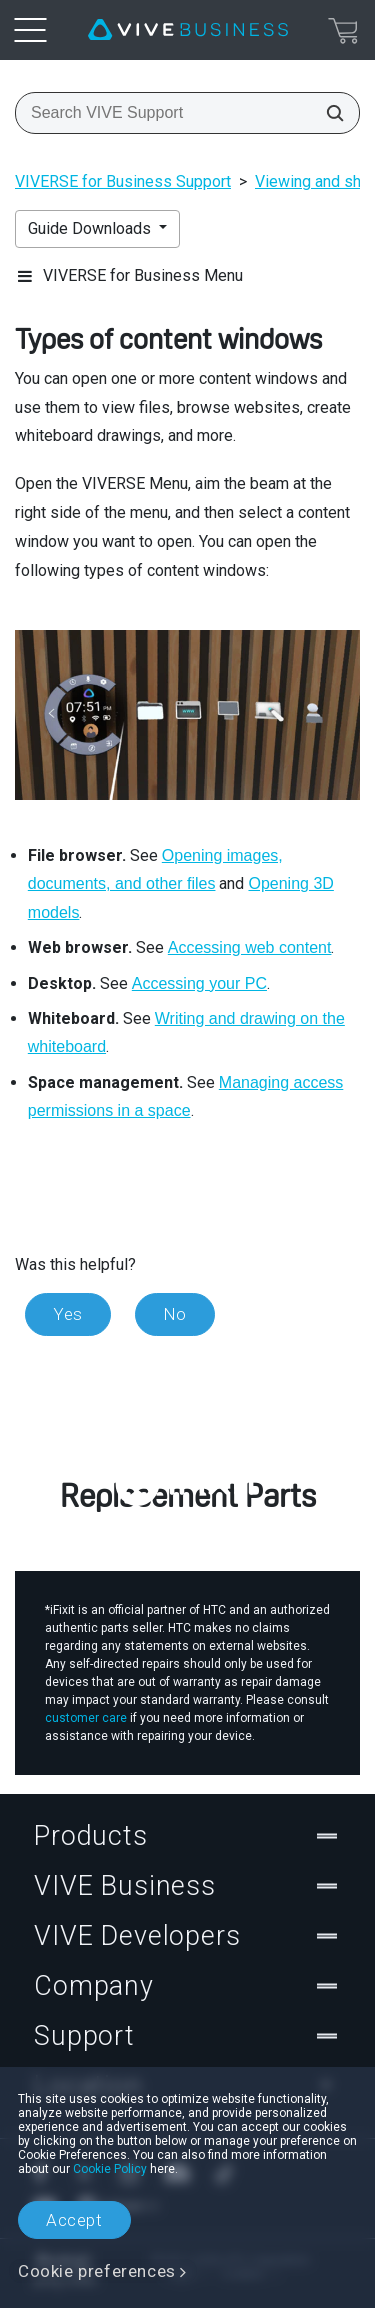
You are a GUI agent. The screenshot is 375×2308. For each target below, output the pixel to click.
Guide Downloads (91, 228)
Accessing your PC (199, 983)
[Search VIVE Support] (329, 113)
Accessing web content (250, 947)
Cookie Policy (110, 2169)
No (175, 1314)
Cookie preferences (97, 2271)
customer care (86, 1718)
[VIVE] (188, 30)
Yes (68, 1314)
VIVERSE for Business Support (123, 181)
